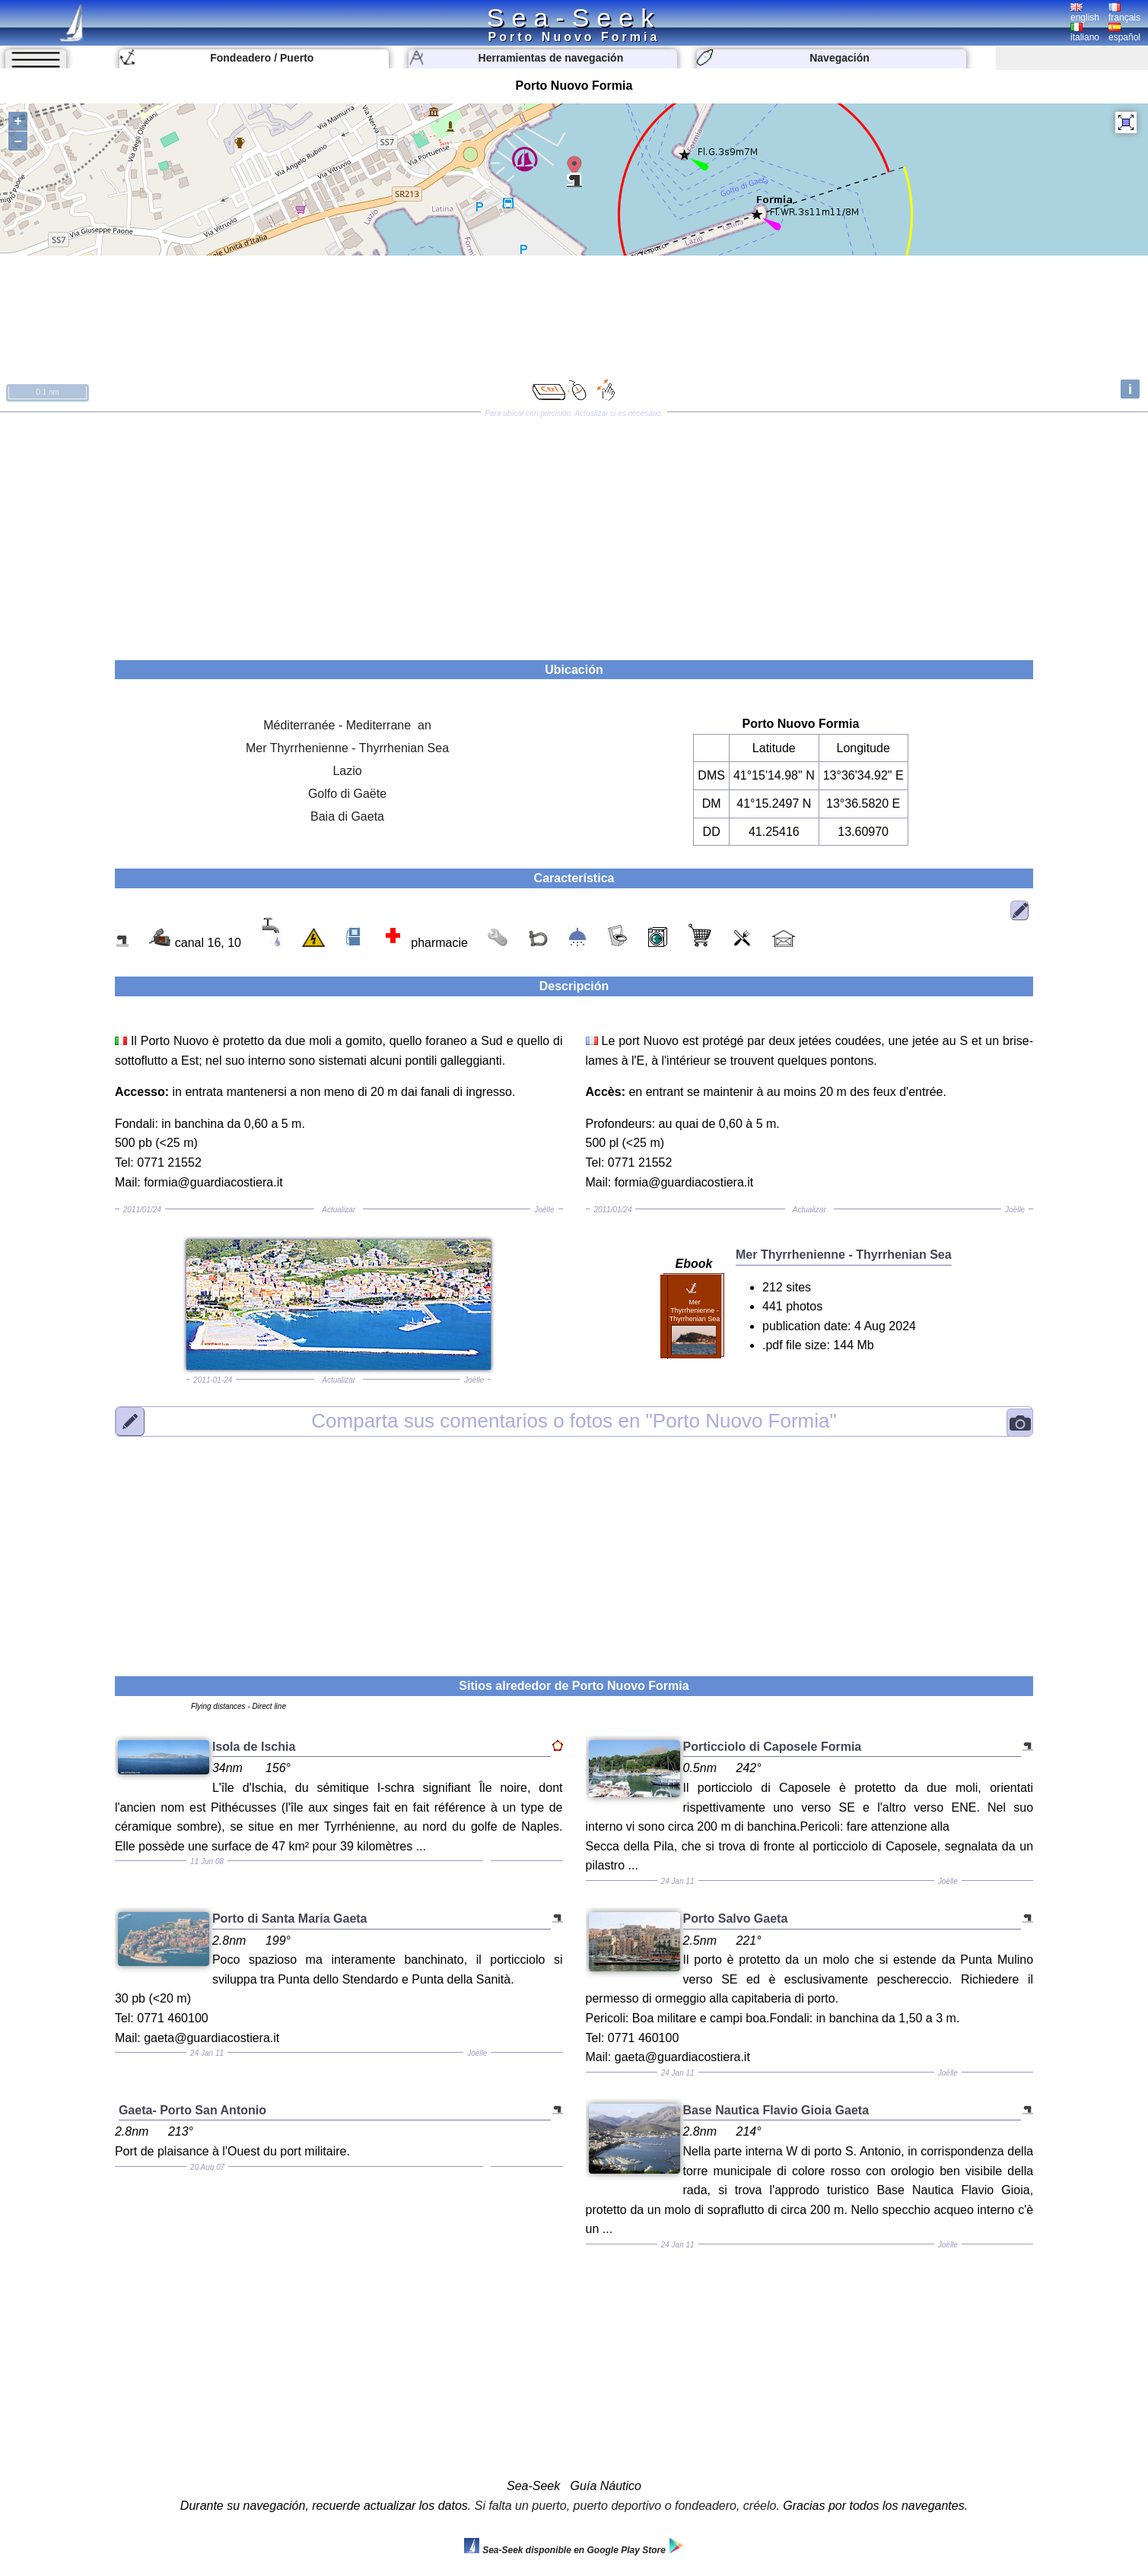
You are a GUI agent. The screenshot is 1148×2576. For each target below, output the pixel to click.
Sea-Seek (574, 17)
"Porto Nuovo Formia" (573, 1420)
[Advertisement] (574, 530)
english (1084, 13)
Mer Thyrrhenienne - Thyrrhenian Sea (347, 748)
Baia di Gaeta (347, 816)
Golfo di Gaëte (347, 793)
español (1124, 33)
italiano (1084, 33)
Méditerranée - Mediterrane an (347, 725)
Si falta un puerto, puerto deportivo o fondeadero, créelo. (627, 2505)
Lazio (346, 770)
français (1124, 13)
